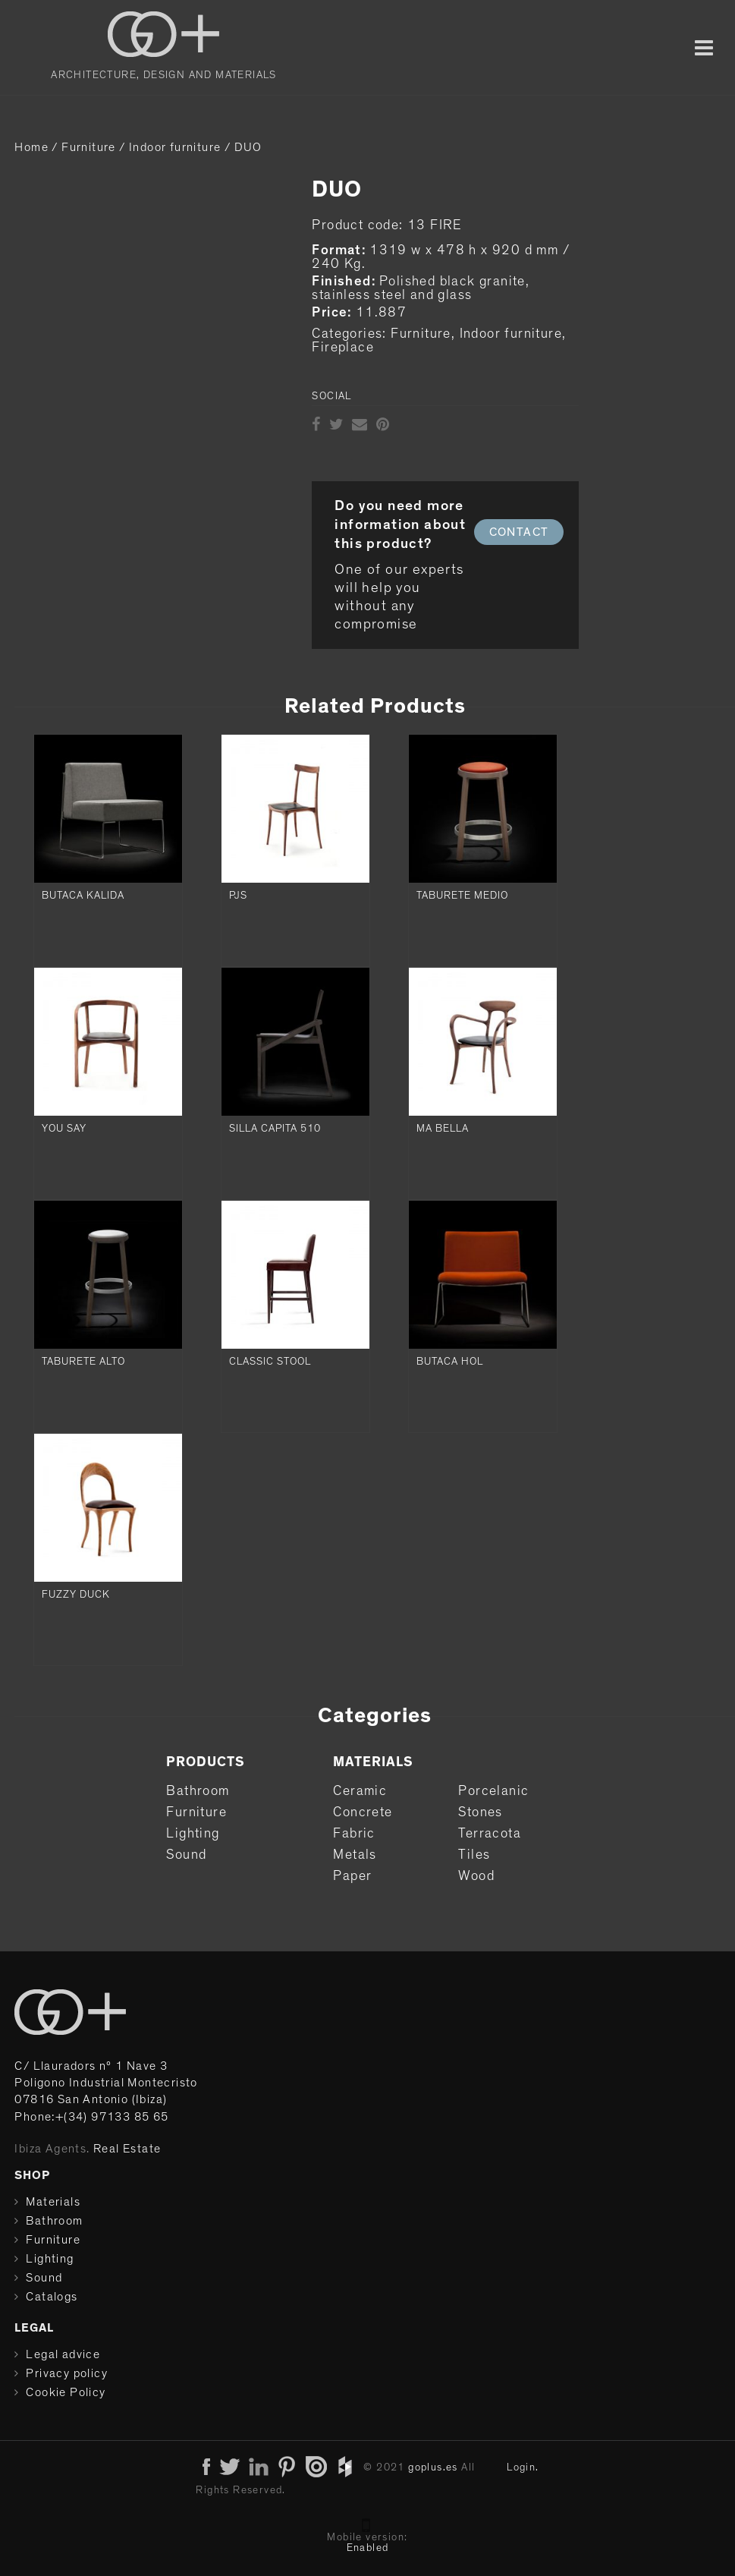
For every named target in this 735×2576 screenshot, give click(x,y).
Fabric (354, 1834)
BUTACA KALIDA (83, 895)
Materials (53, 2202)
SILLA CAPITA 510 (275, 1128)
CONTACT (519, 532)
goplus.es (433, 2467)
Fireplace (343, 347)
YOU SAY (64, 1128)
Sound (186, 1855)
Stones (480, 1812)
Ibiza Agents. (52, 2149)
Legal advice (63, 2354)
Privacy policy (67, 2373)
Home (31, 147)
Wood (476, 1876)
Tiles (474, 1855)
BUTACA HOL (449, 1361)
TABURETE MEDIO (462, 895)
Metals (354, 1855)
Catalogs (51, 2297)
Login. (523, 2467)
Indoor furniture (175, 147)
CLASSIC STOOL (270, 1361)
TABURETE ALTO (83, 1361)
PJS (238, 895)
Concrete (362, 1812)
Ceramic (360, 1791)
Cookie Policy (65, 2392)
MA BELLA (442, 1128)
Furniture (88, 147)
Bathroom (197, 1791)
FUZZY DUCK (76, 1594)
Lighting (192, 1834)
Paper (352, 1876)
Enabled (368, 2548)
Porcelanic (493, 1791)
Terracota (489, 1834)
